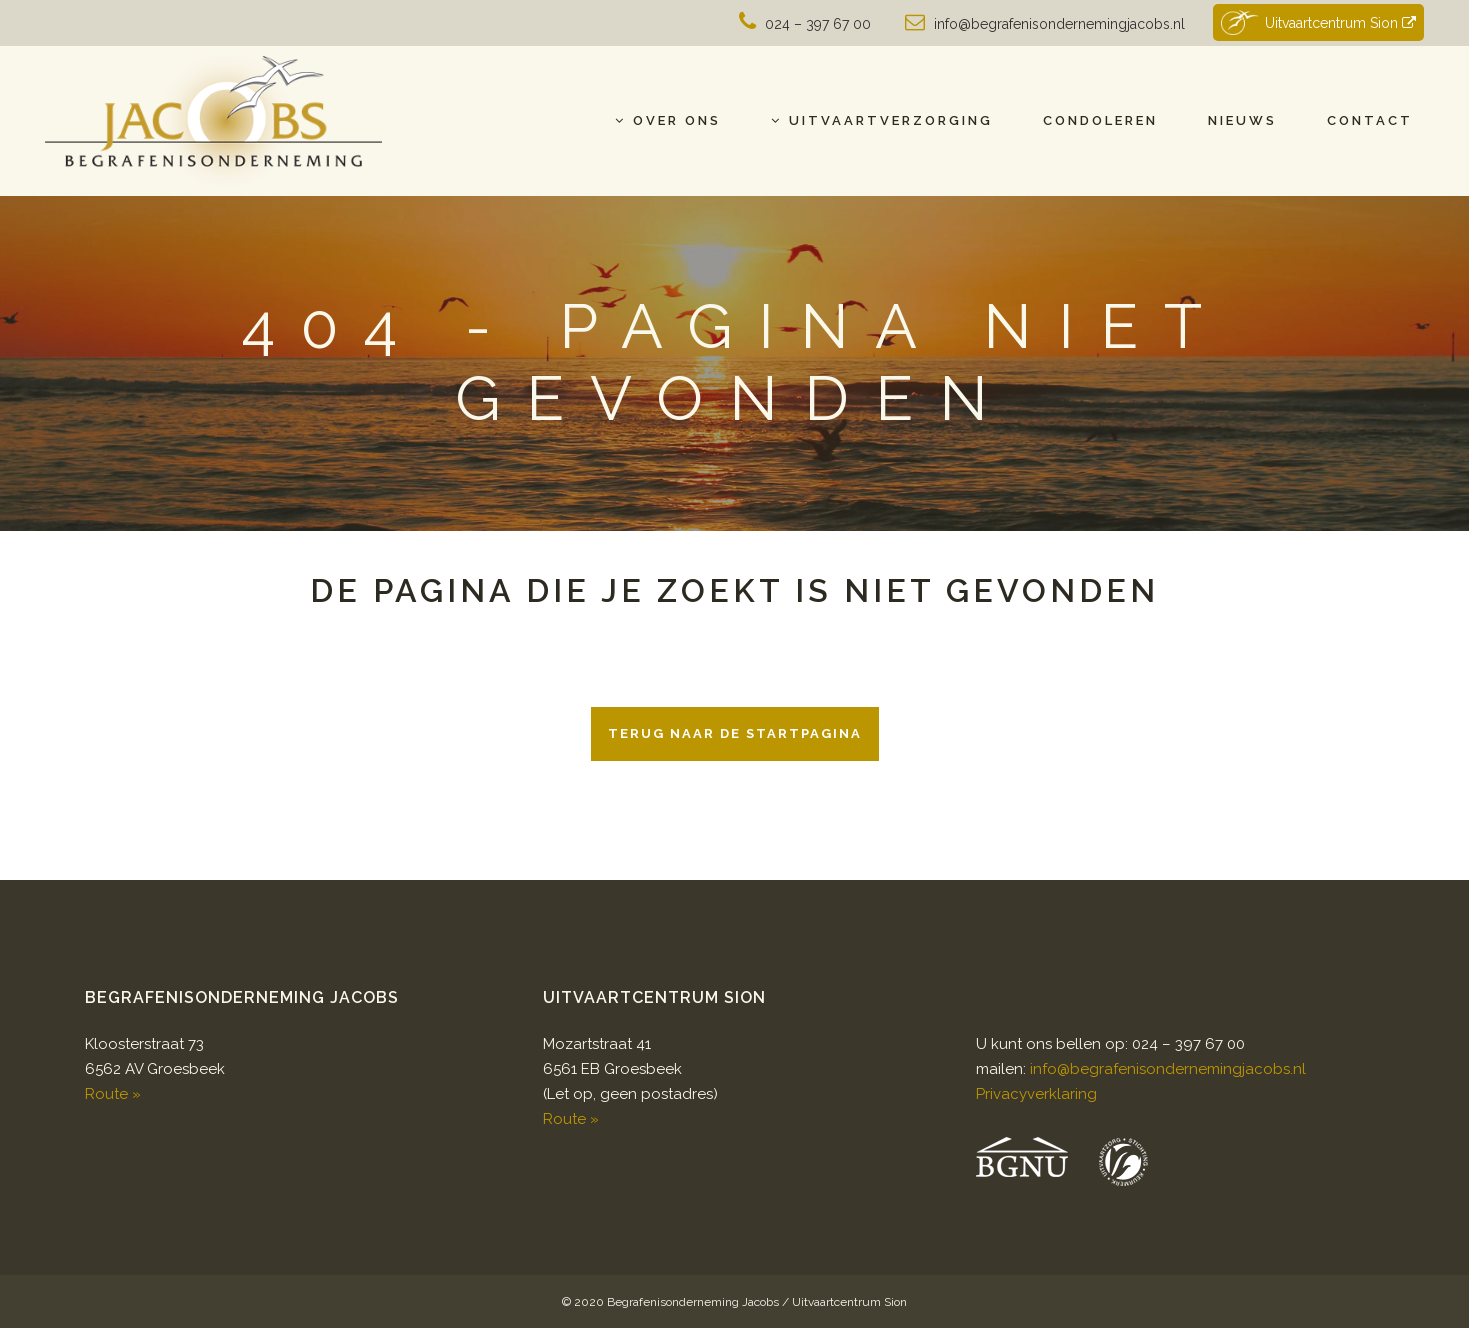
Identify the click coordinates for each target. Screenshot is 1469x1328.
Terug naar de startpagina (735, 733)
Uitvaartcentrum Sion (1318, 22)
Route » (113, 1094)
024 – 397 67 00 (818, 24)
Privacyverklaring (1036, 1094)
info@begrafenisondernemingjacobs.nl (1059, 24)
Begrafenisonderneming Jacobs (693, 1302)
